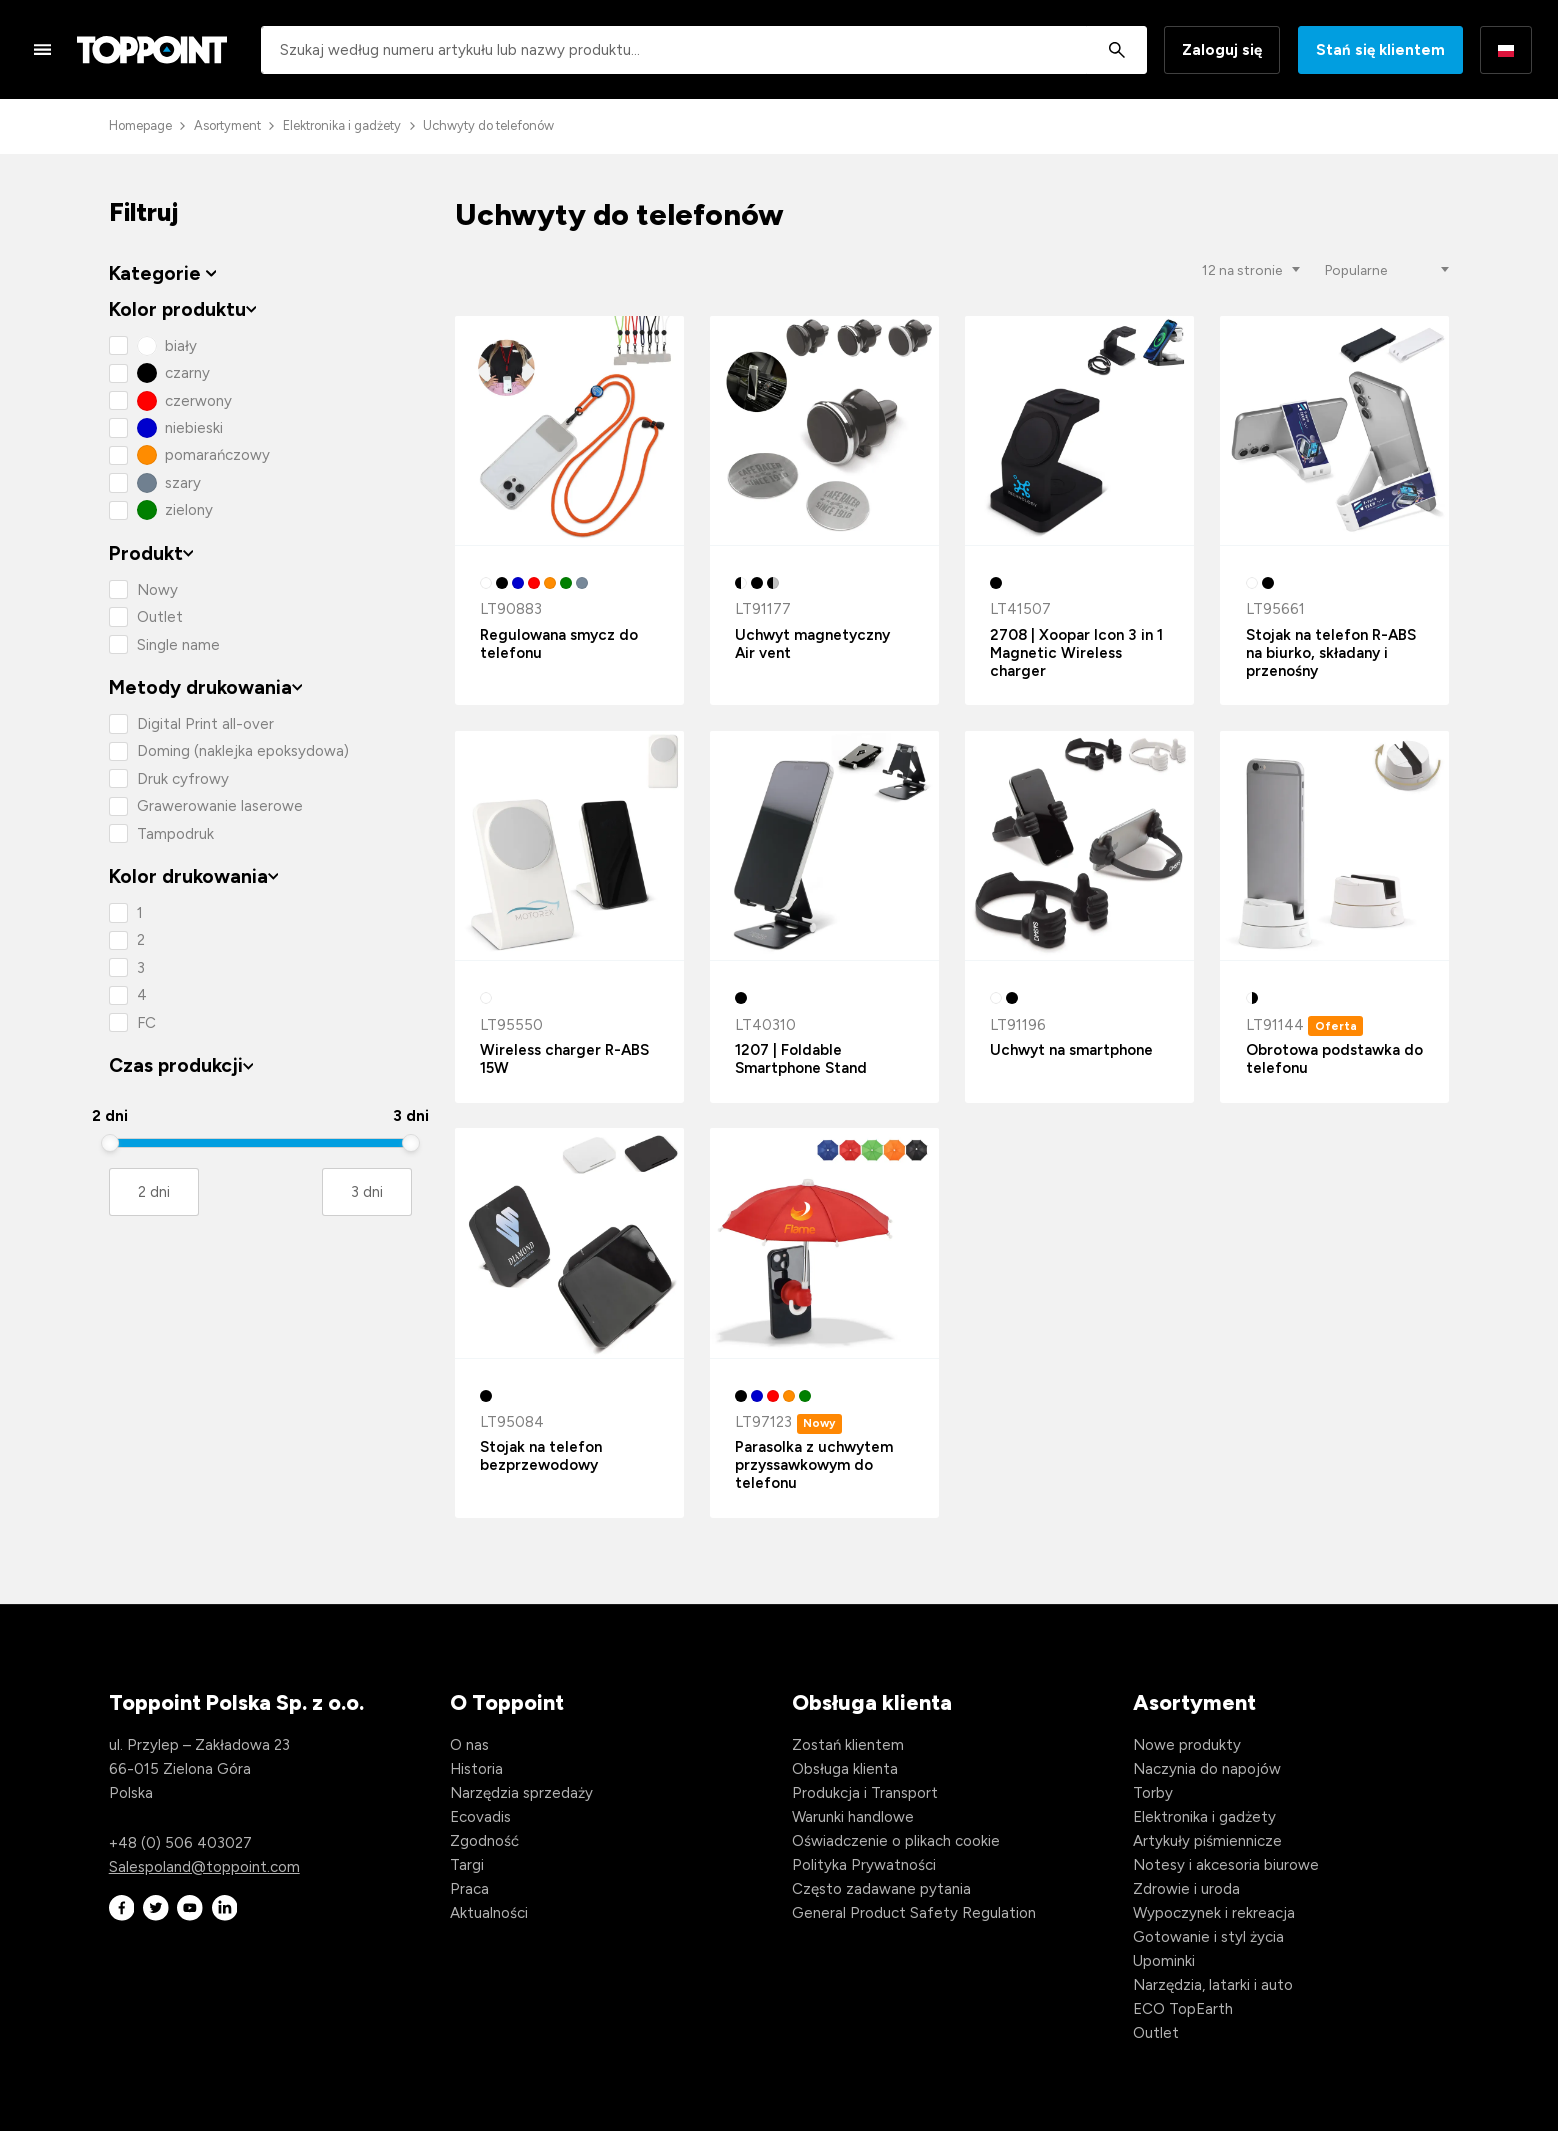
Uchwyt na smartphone (1071, 1050)
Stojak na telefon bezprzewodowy (541, 1456)
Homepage (140, 125)
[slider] (110, 1143)
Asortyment (227, 125)
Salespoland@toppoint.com (204, 1867)
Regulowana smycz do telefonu (559, 644)
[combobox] (704, 50)
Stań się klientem (1380, 50)
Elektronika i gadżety (342, 125)
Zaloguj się (1222, 50)
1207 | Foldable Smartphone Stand (801, 1059)
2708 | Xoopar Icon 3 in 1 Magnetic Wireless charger (1076, 653)
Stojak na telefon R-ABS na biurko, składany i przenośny (1331, 653)
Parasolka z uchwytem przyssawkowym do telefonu (814, 1465)
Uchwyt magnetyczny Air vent (812, 644)
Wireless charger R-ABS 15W (564, 1059)
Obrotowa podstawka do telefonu (1334, 1059)
